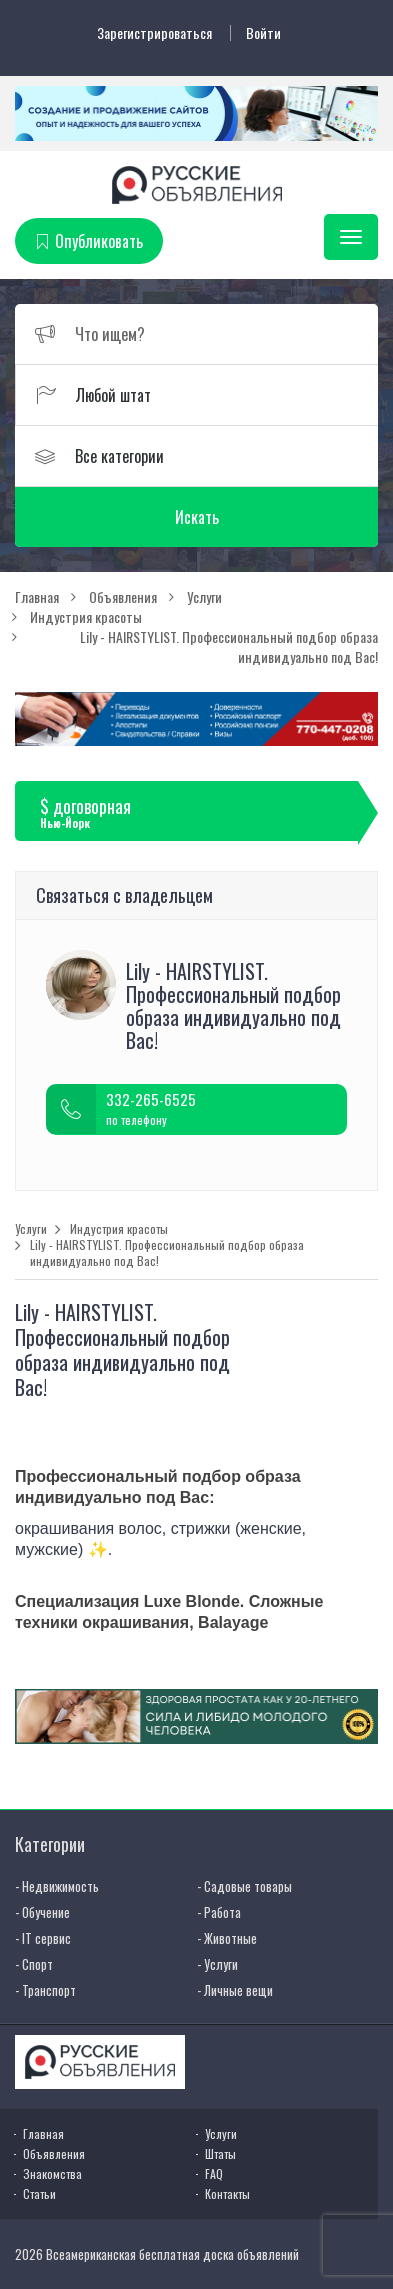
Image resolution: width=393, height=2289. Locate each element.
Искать (197, 517)
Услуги (31, 1229)
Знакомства (52, 2173)
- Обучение (42, 1912)
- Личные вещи (235, 1990)
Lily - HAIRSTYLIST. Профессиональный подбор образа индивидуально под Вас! (167, 1253)
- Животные (227, 1938)
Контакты (227, 2193)
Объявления (54, 2153)
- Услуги (217, 1964)
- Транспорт (45, 1990)
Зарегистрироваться (154, 33)
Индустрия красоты (119, 1229)
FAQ (214, 2173)
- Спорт (34, 1964)
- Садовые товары (244, 1886)
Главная (43, 2133)
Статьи (39, 2193)
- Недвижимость (57, 1886)
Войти (263, 33)
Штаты (220, 2153)
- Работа (219, 1912)
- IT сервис (43, 1938)
